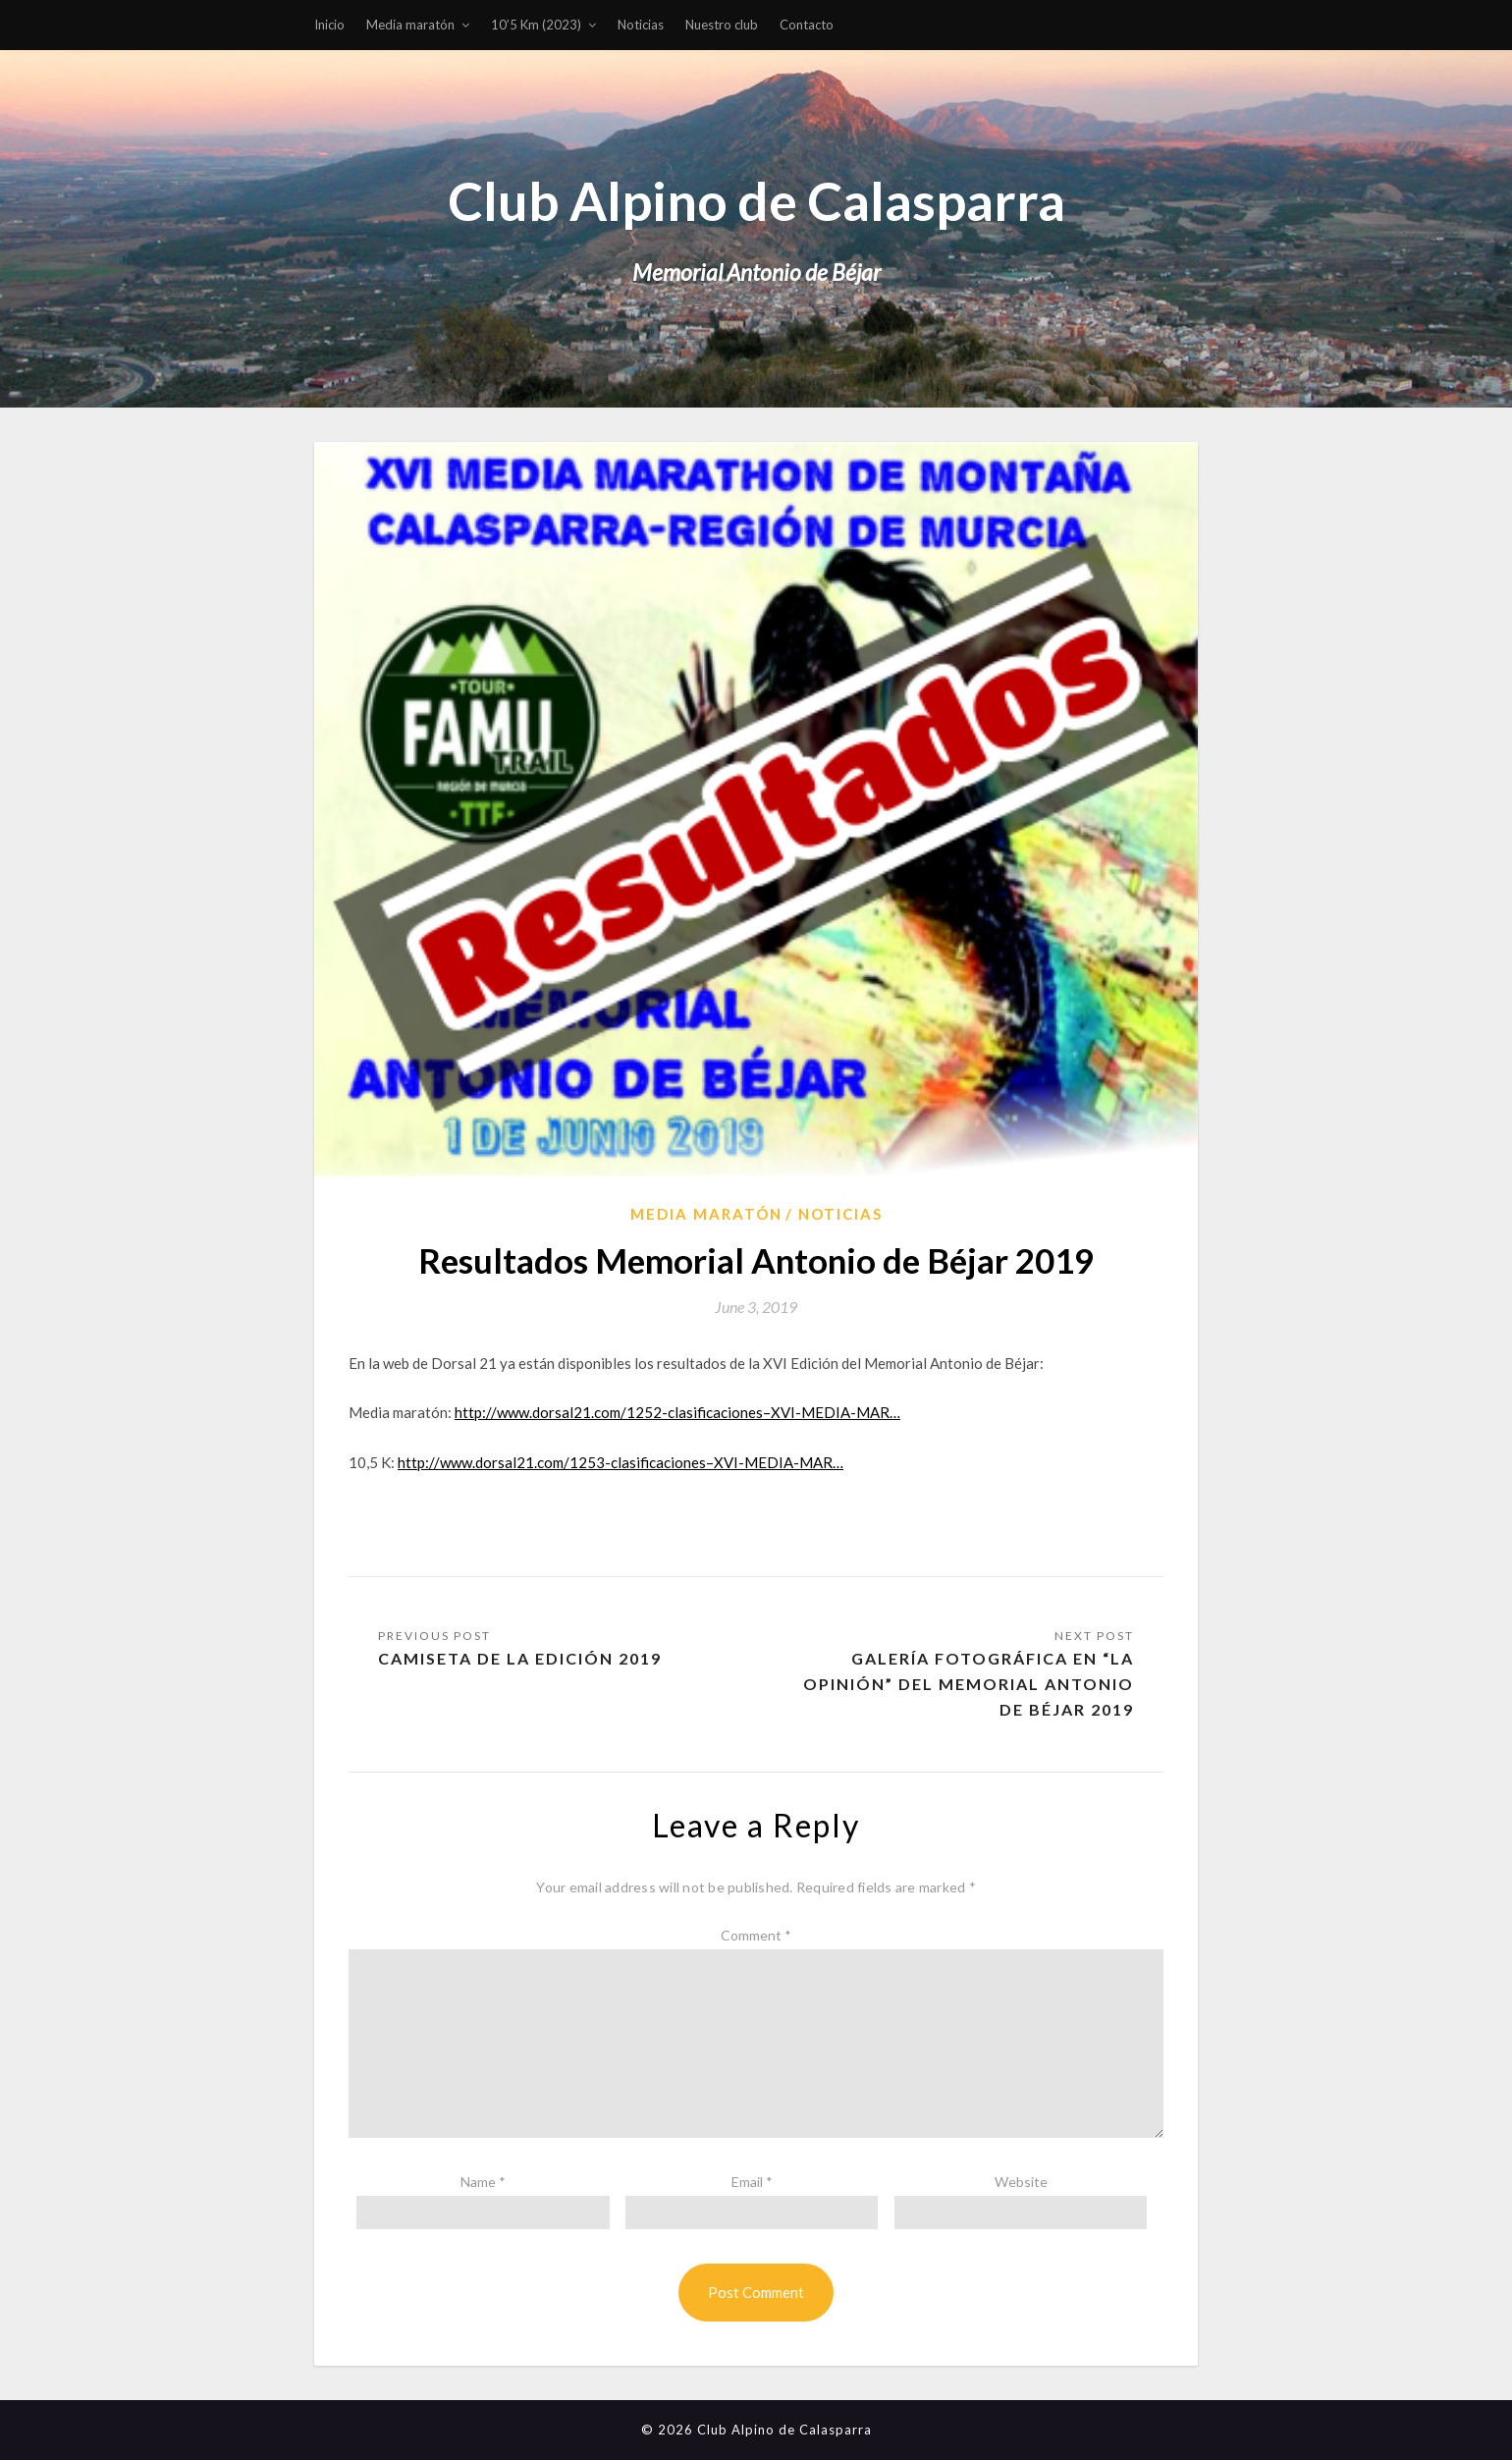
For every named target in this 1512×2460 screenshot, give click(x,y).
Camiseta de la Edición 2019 (520, 1658)
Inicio (329, 24)
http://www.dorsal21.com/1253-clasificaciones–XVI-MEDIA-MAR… (620, 1462)
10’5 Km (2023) (536, 24)
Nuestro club (721, 24)
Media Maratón (706, 1214)
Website (1021, 2181)
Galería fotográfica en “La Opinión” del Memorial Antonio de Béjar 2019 (968, 1684)
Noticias (641, 24)
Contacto (807, 24)
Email (752, 2181)
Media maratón (410, 24)
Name (483, 2181)
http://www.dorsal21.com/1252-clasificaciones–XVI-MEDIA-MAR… (677, 1412)
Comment (756, 1935)
